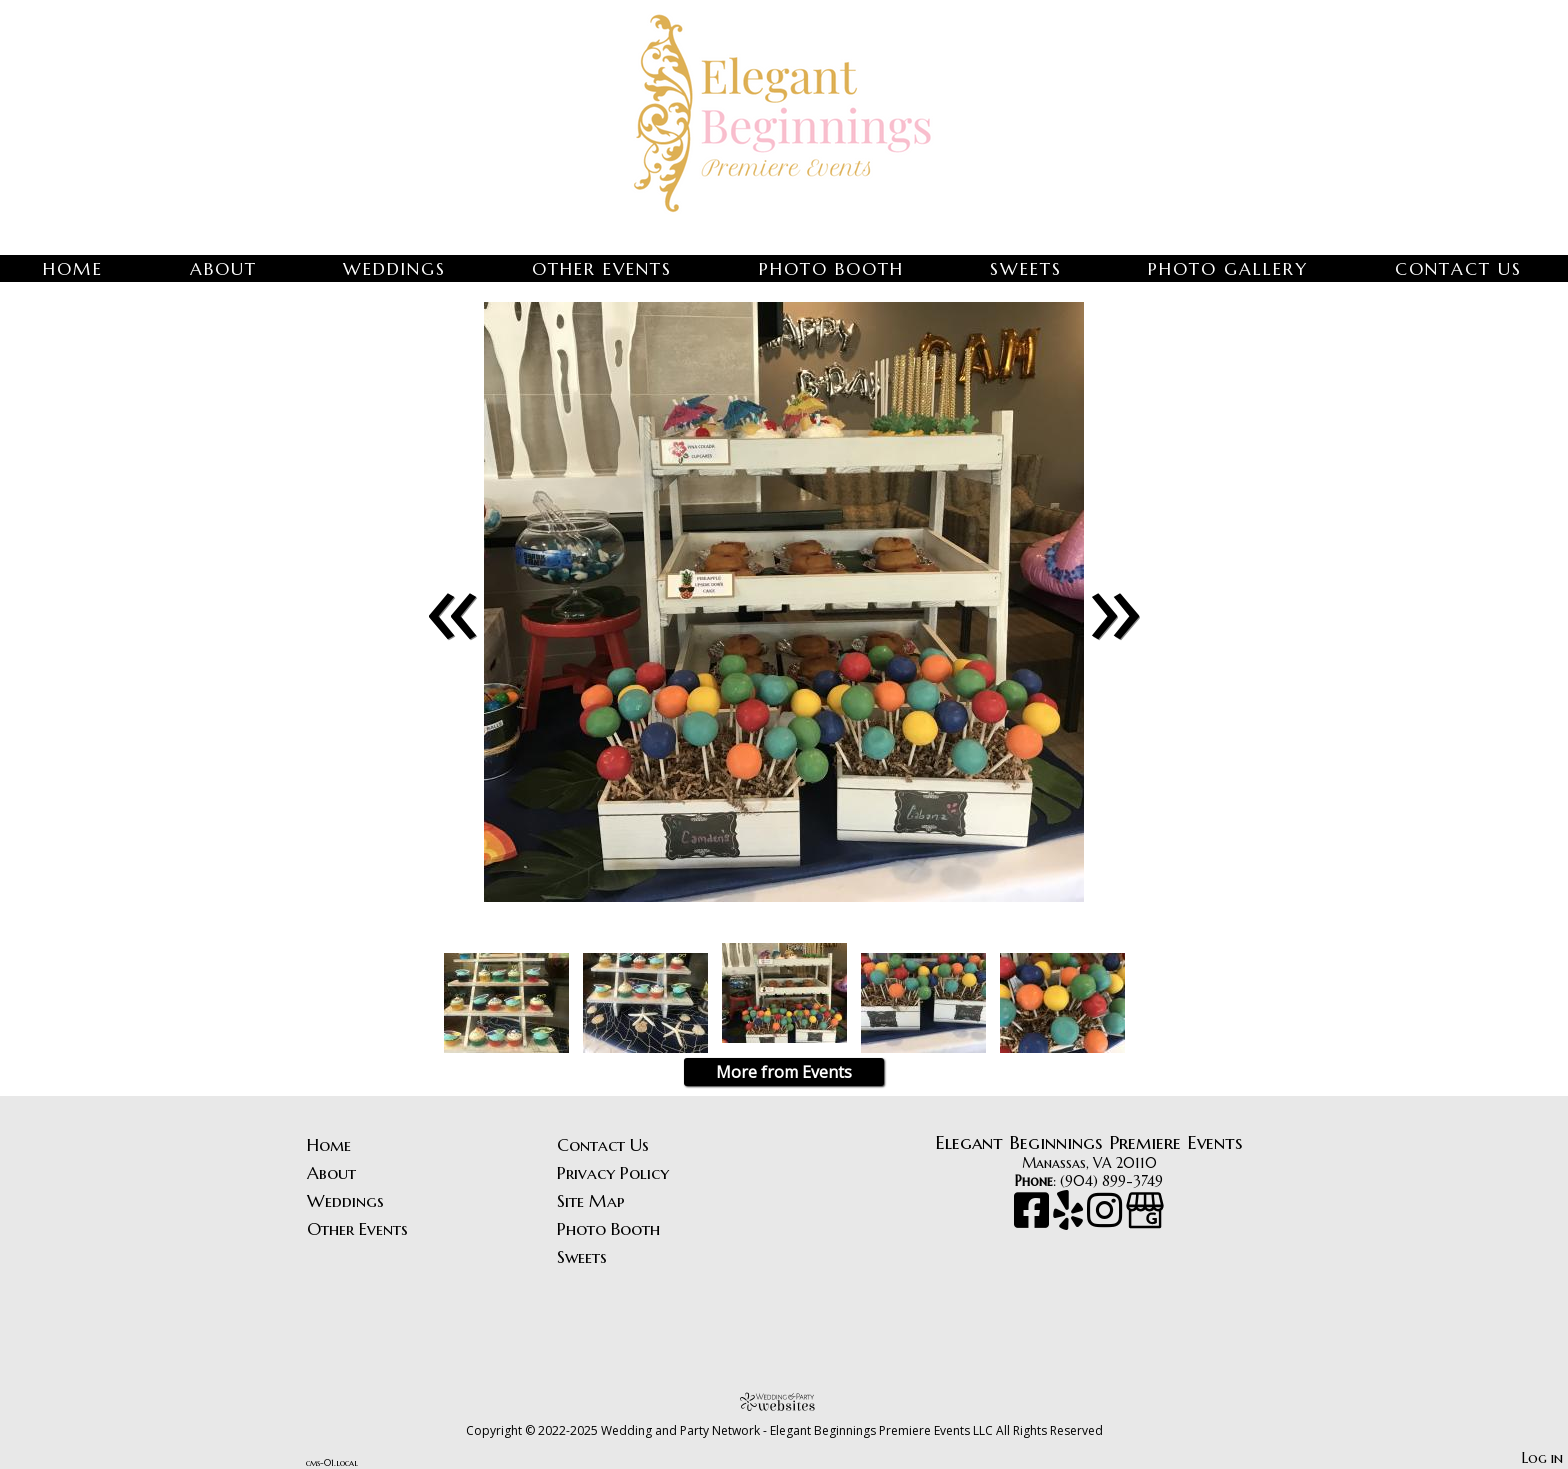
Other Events (602, 269)
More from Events (784, 1072)
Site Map (591, 1201)
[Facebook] (1033, 1220)
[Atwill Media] (784, 1401)
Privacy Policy (613, 1173)
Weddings (394, 269)
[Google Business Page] (1145, 1220)
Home (73, 269)
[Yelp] (1070, 1220)
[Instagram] (1106, 1220)
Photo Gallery (1228, 269)
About (223, 269)
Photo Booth (831, 269)
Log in (1542, 1458)
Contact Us (1458, 269)
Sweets (1026, 269)
